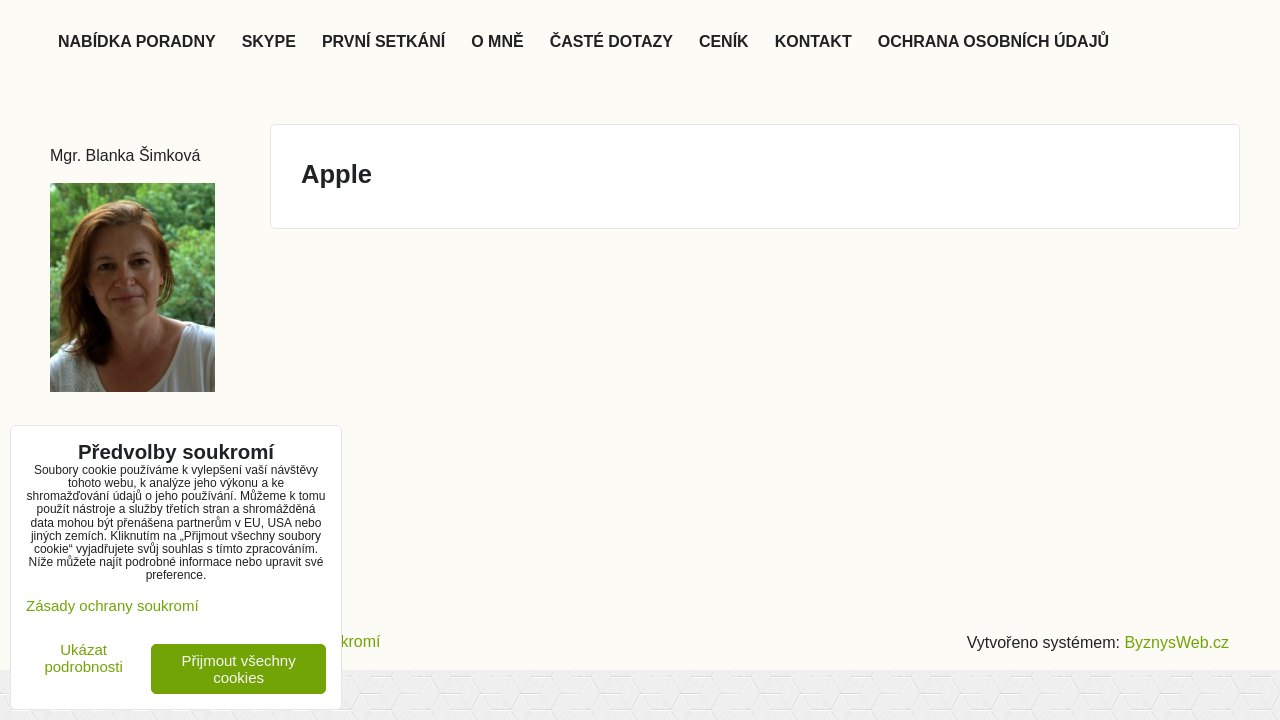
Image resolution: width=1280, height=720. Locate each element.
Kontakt (813, 41)
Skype (269, 41)
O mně (497, 41)
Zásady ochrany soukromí (112, 605)
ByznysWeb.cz (1176, 642)
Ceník (724, 41)
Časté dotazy (611, 41)
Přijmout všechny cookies (239, 669)
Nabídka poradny (137, 41)
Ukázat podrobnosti (83, 658)
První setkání (383, 41)
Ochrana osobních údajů (993, 41)
